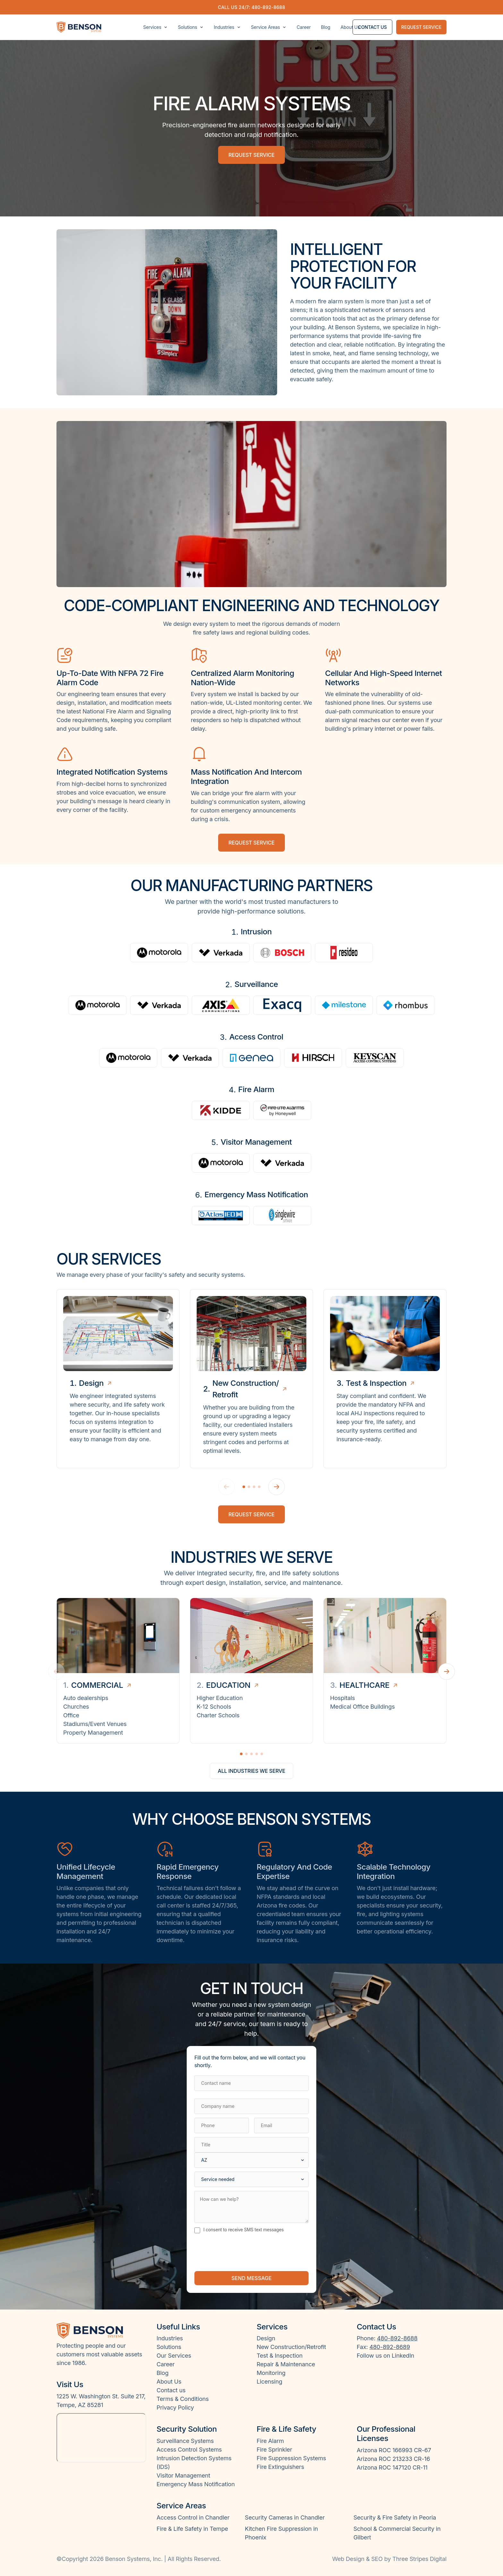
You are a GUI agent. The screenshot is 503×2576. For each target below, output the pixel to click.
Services (155, 27)
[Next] (276, 1486)
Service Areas (268, 27)
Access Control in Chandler (193, 2517)
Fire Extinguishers (280, 2466)
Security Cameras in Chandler (285, 2517)
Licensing (269, 2381)
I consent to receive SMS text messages (239, 2230)
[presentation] (243, 2252)
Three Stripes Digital (419, 2558)
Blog (325, 27)
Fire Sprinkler (274, 2449)
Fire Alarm (270, 2440)
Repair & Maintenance (286, 2364)
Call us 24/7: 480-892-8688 (251, 7)
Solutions (191, 27)
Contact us (372, 27)
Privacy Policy (175, 2407)
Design (266, 2338)
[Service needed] (251, 2179)
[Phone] (221, 2125)
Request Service (251, 1514)
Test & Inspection (280, 2355)
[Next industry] (446, 1671)
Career (304, 27)
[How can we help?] (251, 2207)
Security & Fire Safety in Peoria (395, 2517)
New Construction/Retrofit (291, 2347)
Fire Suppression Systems (291, 2458)
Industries (227, 27)
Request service (421, 27)
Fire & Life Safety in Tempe (192, 2528)
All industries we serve (252, 1771)
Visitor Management (183, 2475)
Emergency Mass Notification (196, 2484)
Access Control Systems (189, 2449)
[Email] (281, 2125)
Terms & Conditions (183, 2398)
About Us (350, 27)
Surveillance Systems (185, 2440)
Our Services (174, 2355)
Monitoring (271, 2373)
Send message (251, 2278)
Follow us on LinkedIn (385, 2355)
